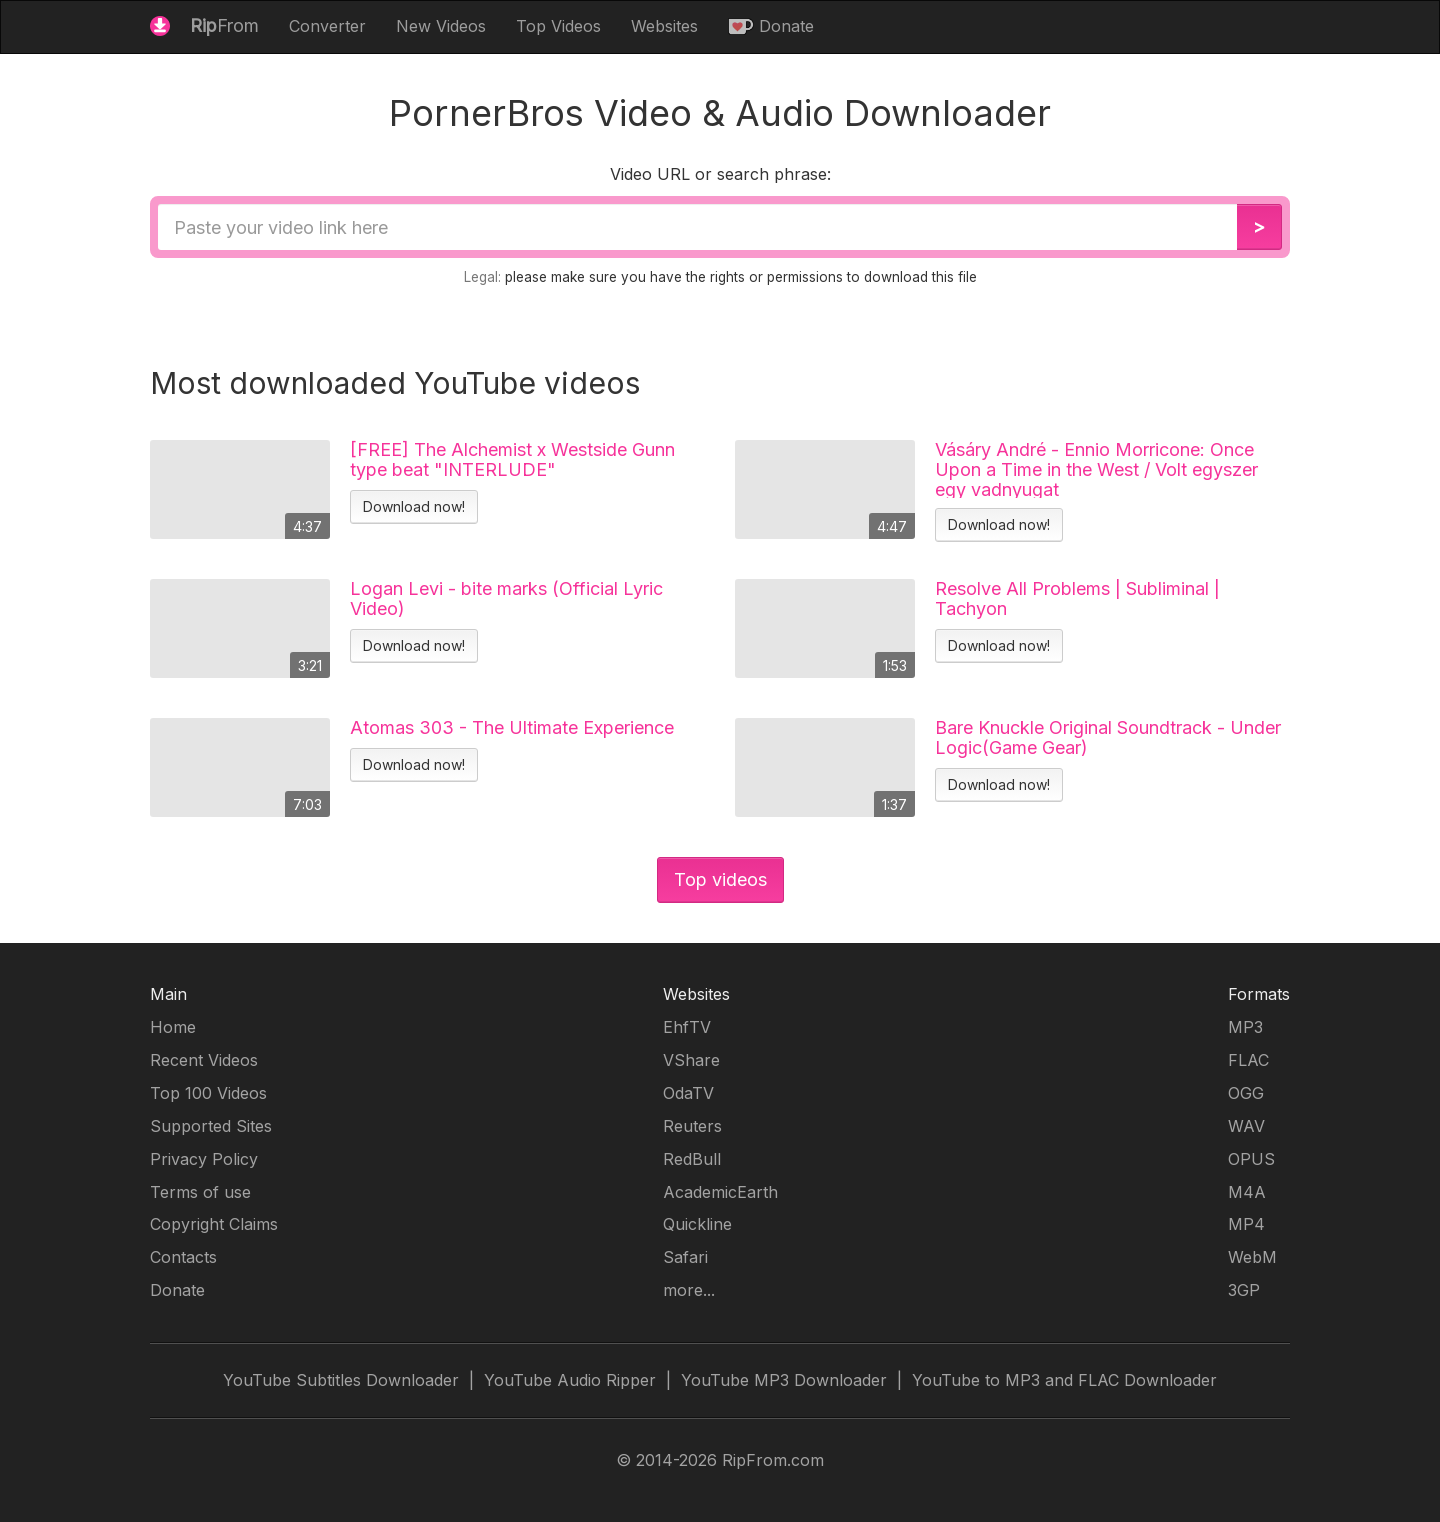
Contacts (183, 1257)
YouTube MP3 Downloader (784, 1380)
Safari (685, 1257)
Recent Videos (204, 1060)
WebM (1252, 1257)
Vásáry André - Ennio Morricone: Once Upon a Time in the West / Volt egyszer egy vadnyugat (1096, 469)
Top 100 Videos (208, 1093)
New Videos (441, 26)
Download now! (414, 506)
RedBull (692, 1159)
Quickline (697, 1224)
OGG (1246, 1093)
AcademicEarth (720, 1192)
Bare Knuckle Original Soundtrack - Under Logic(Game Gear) (1108, 738)
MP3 (1245, 1027)
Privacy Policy (204, 1159)
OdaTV (688, 1093)
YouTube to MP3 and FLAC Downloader (1064, 1380)
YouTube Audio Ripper (570, 1380)
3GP (1244, 1290)
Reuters (692, 1126)
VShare (691, 1060)
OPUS (1251, 1159)
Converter (327, 26)
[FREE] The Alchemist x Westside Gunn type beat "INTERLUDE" (512, 460)
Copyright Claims (214, 1224)
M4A (1247, 1192)
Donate (771, 26)
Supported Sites (211, 1126)
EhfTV (687, 1027)
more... (689, 1290)
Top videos (720, 879)
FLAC (1248, 1060)
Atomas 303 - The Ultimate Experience (512, 728)
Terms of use (200, 1192)
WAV (1246, 1126)
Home (173, 1027)
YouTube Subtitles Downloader (341, 1380)
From (204, 25)
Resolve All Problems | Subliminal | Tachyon (1077, 599)
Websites (664, 26)
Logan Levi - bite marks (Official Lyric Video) (506, 599)
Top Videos (558, 26)
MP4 (1246, 1224)
